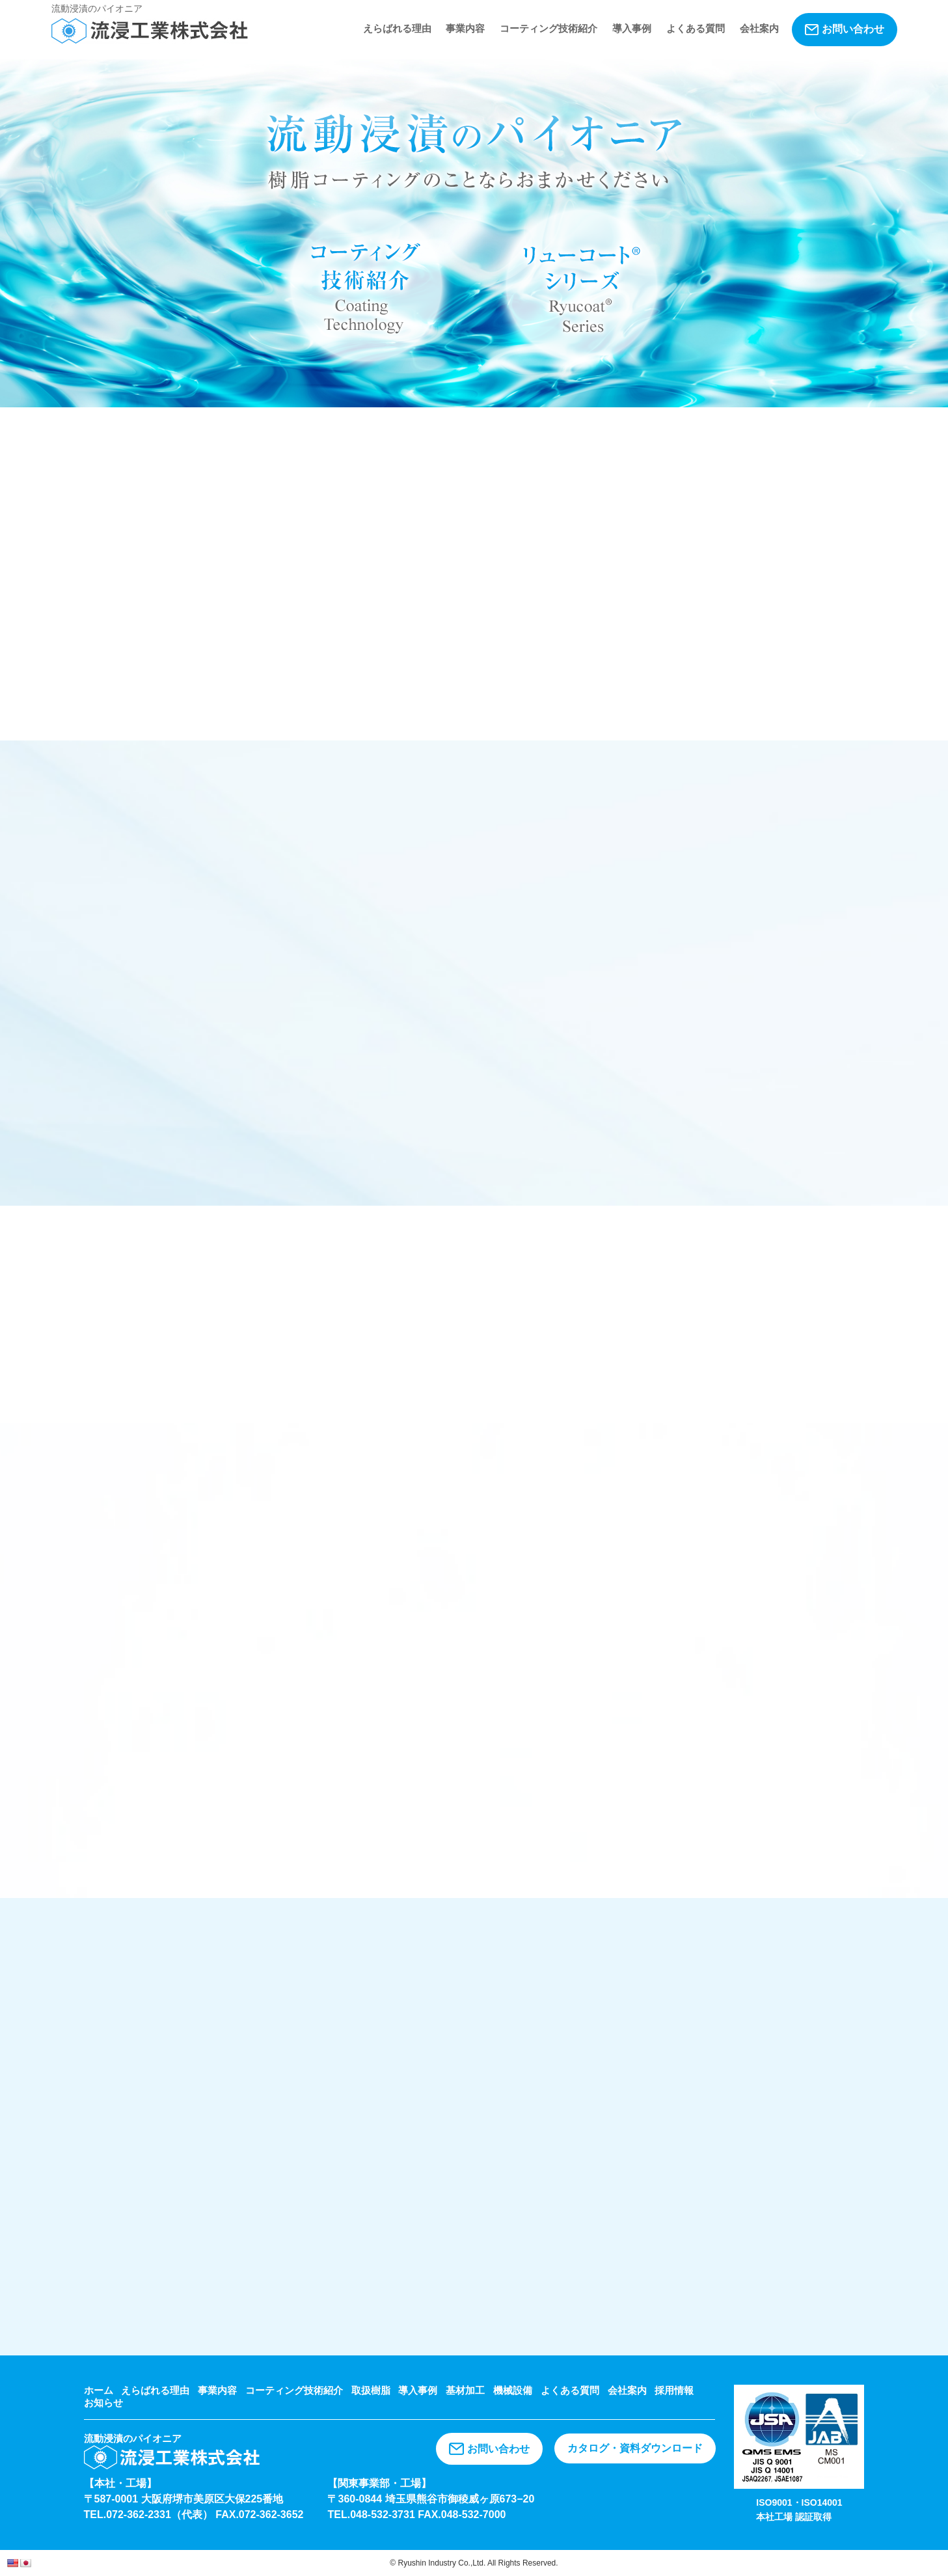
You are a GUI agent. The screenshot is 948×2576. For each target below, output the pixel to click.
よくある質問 (695, 28)
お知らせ (103, 2402)
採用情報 (674, 2390)
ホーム (98, 2390)
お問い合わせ (844, 29)
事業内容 (465, 28)
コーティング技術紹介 (548, 28)
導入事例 (631, 28)
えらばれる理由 (397, 28)
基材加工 (465, 2390)
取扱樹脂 (370, 2390)
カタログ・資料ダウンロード (635, 2448)
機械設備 (512, 2390)
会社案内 (759, 28)
